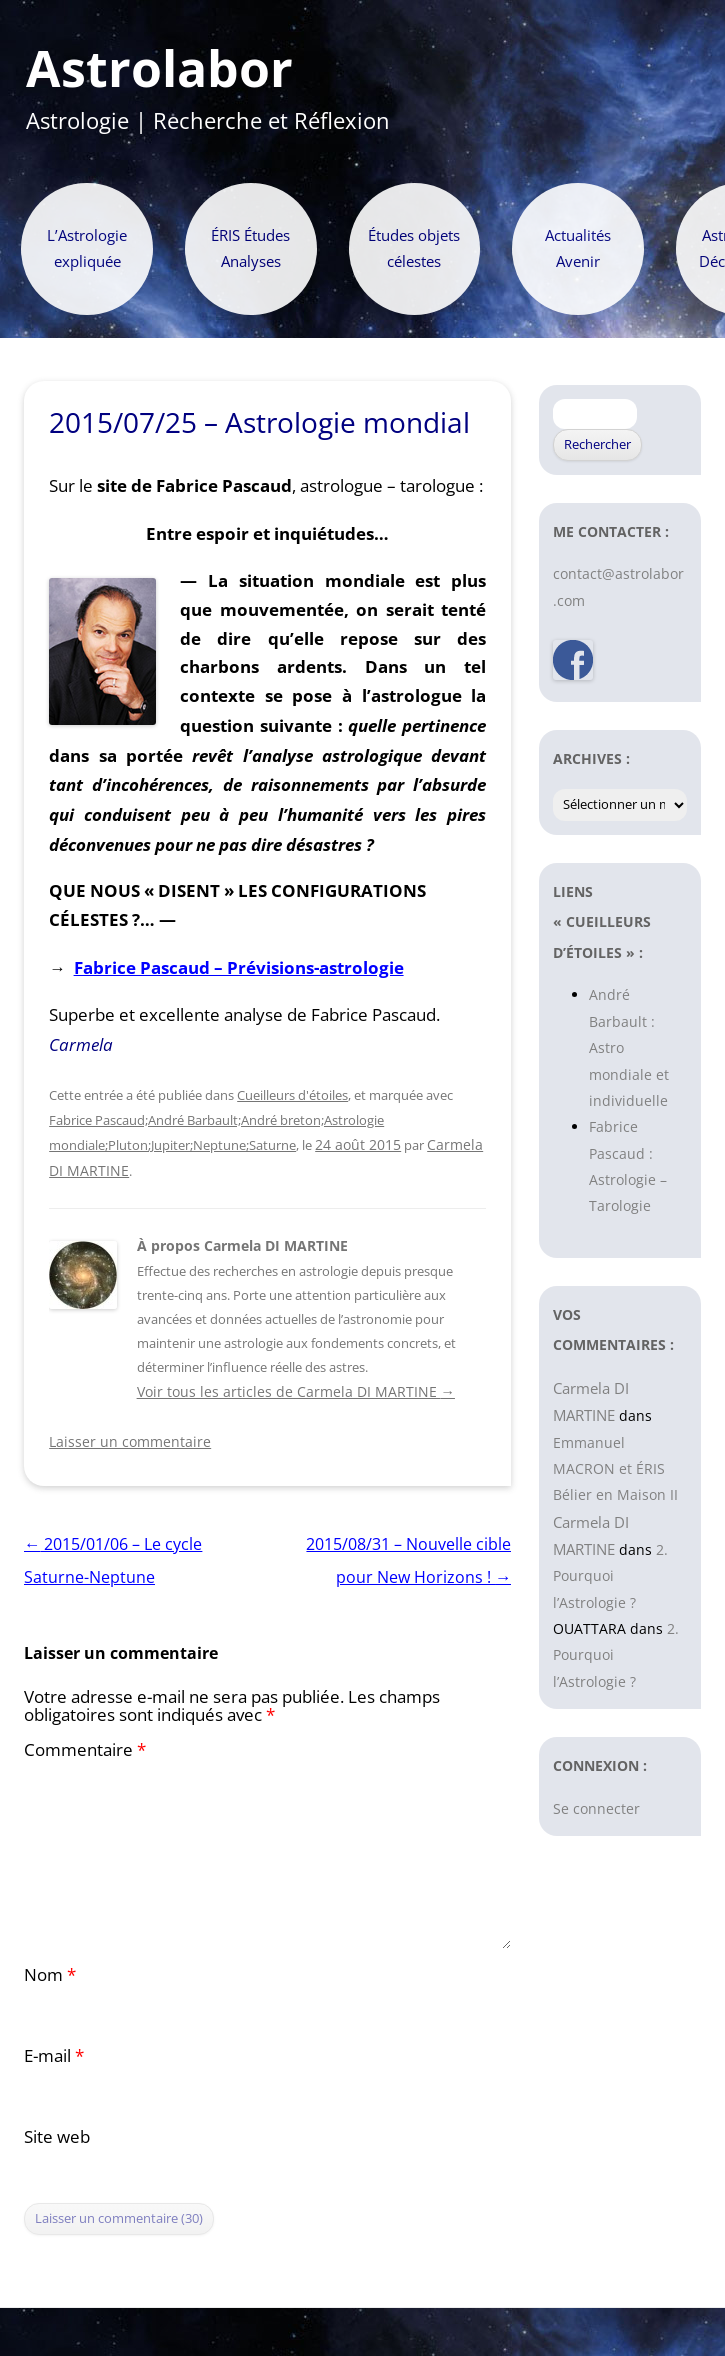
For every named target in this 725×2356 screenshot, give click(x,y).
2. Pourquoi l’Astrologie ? (610, 1576)
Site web (57, 2136)
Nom (50, 1974)
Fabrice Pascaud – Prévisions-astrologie (239, 967)
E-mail (54, 2055)
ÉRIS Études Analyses (250, 248)
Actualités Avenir (578, 248)
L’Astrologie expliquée (87, 248)
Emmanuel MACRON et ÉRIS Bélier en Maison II (615, 1469)
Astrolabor (159, 69)
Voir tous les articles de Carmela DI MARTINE (296, 1391)
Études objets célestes (414, 248)
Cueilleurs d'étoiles (292, 1095)
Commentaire (85, 1749)
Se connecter (596, 1808)
